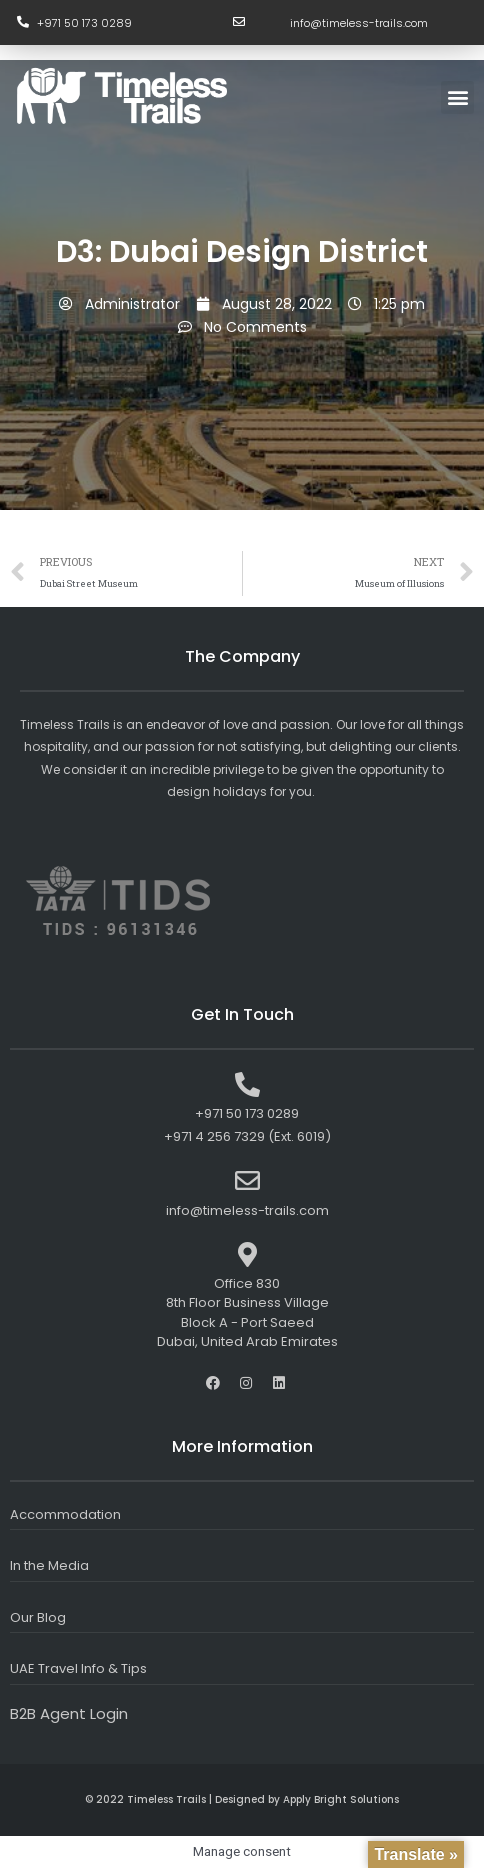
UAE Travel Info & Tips (78, 1668)
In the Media (49, 1565)
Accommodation (65, 1514)
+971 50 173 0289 (84, 23)
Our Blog (38, 1617)
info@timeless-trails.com (359, 23)
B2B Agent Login (69, 1713)
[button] (457, 97)
